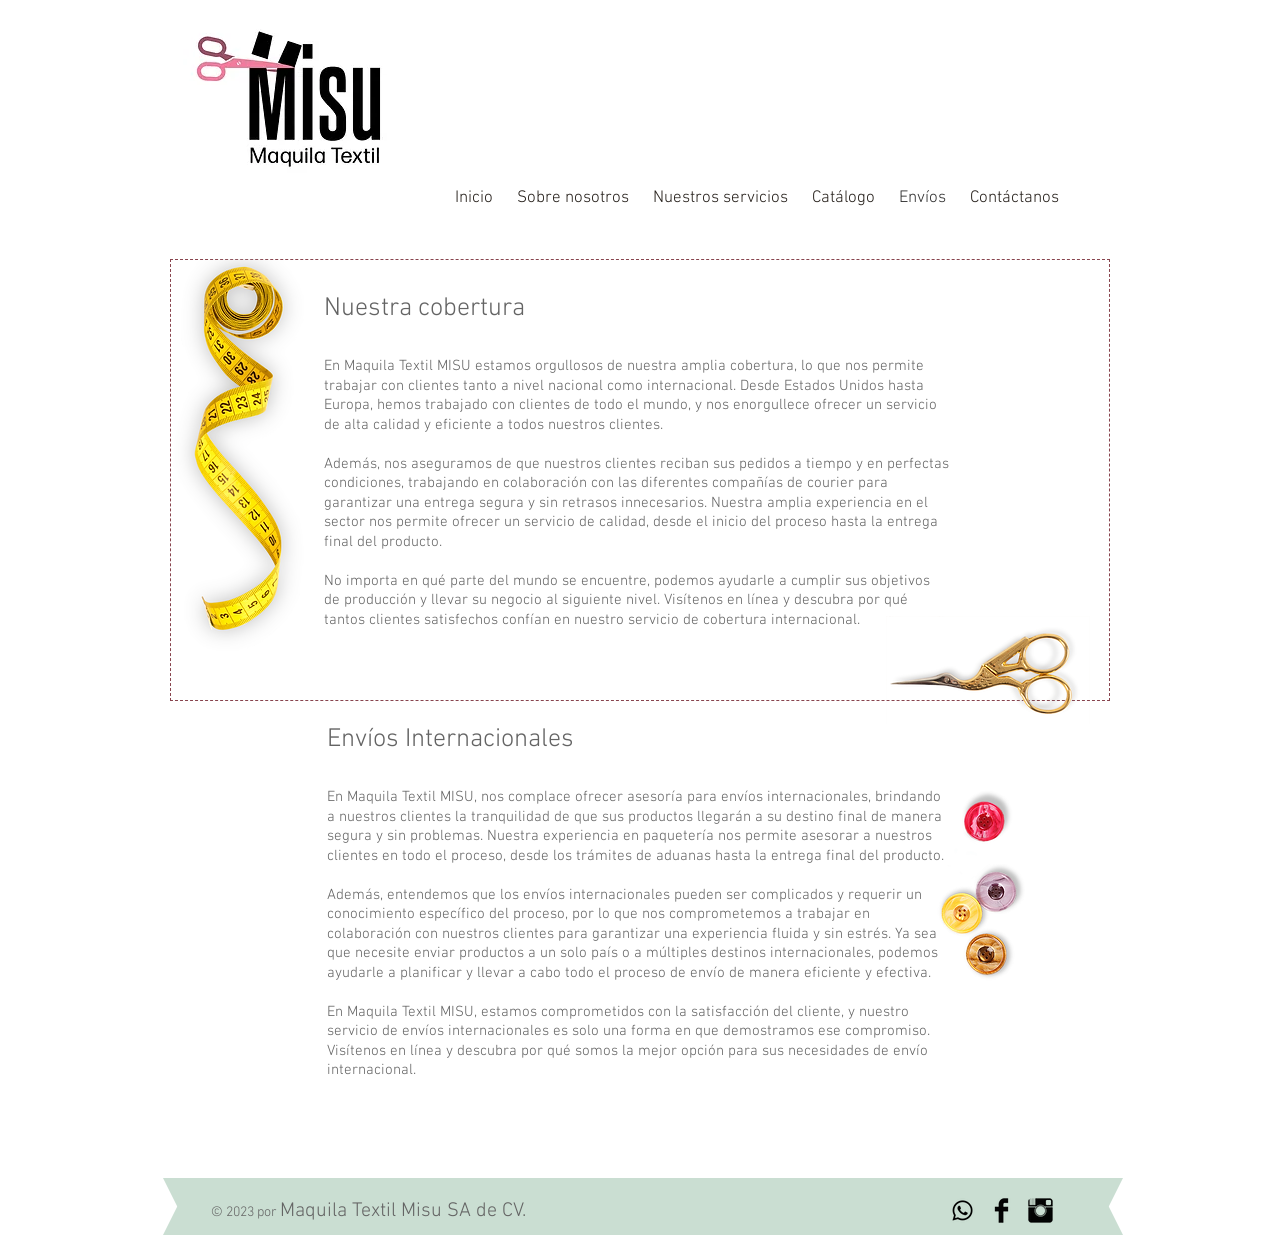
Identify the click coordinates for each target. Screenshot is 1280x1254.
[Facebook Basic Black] (1001, 1210)
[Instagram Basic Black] (1040, 1210)
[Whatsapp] (962, 1210)
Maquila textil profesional (703, 55)
